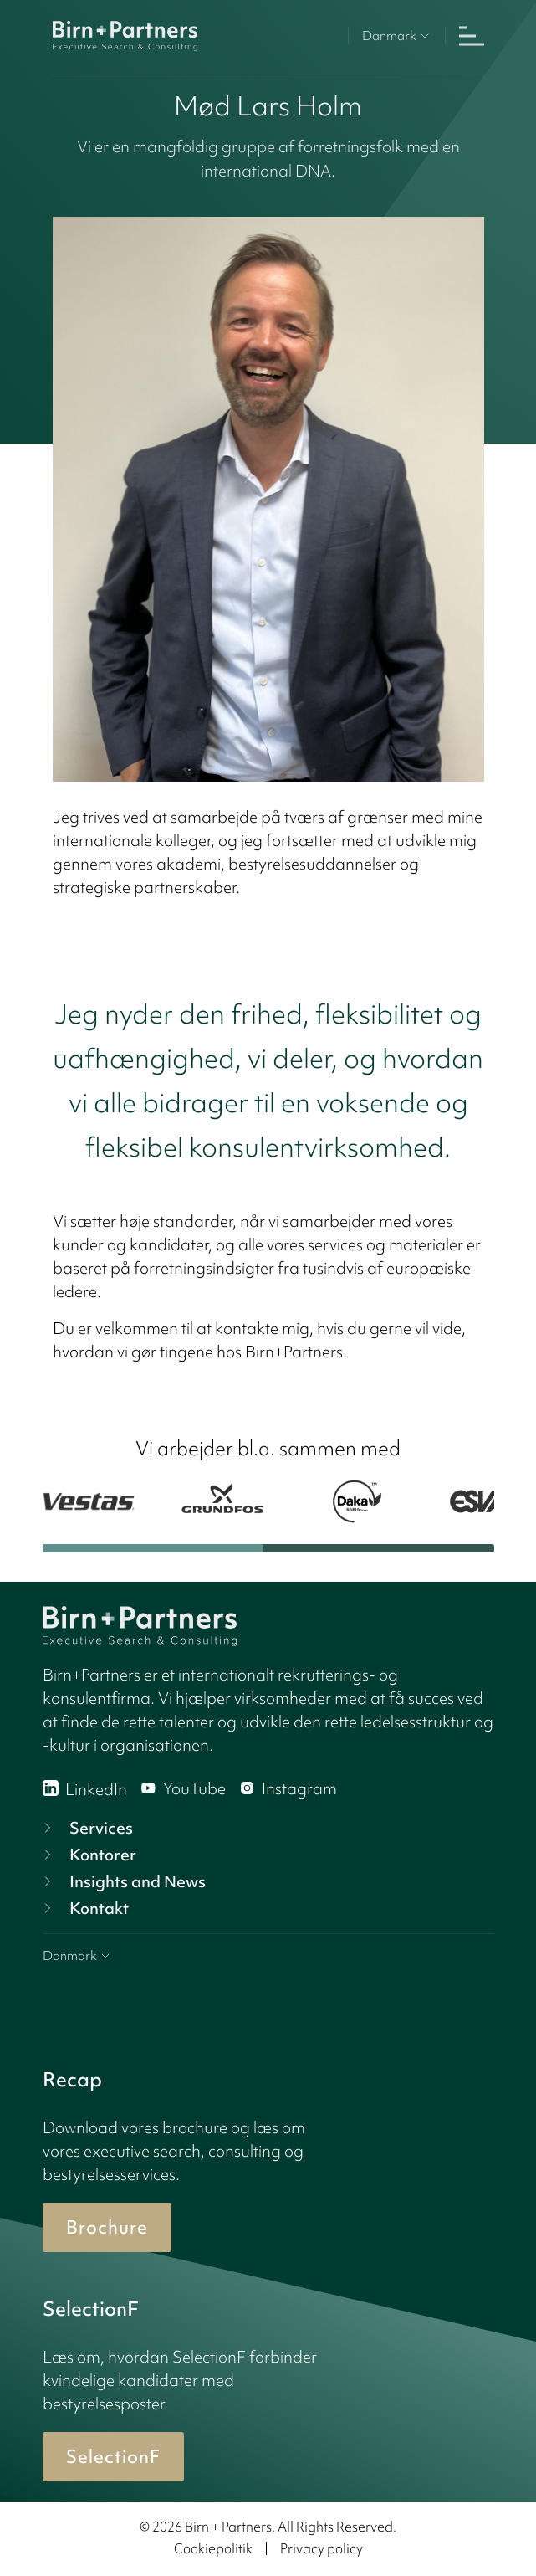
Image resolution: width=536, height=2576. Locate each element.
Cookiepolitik (213, 2548)
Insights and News (122, 1881)
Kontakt (84, 1908)
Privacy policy (321, 2548)
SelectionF (113, 2457)
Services (86, 1828)
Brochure (107, 2227)
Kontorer (87, 1854)
